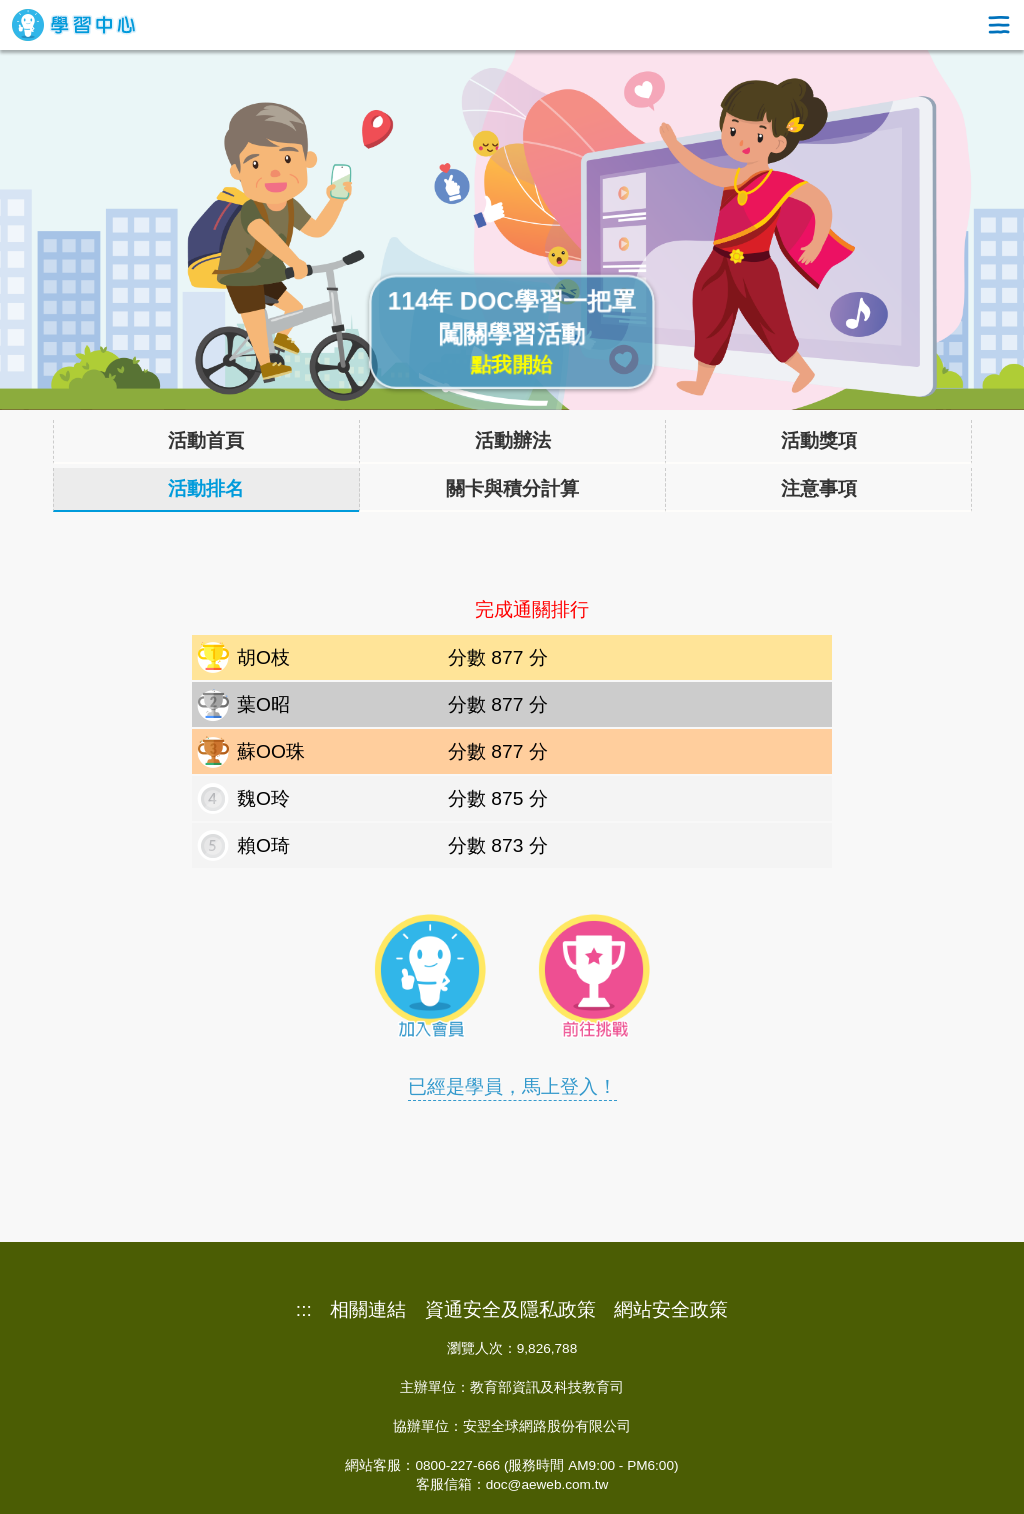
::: (304, 1310)
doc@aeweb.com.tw (547, 1484)
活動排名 (206, 488)
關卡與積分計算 (512, 488)
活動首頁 (206, 440)
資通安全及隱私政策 (510, 1310)
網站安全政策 (671, 1310)
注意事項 (819, 488)
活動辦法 (513, 440)
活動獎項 (819, 440)
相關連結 (368, 1310)
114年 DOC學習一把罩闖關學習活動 (512, 333)
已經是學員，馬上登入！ (512, 1086)
